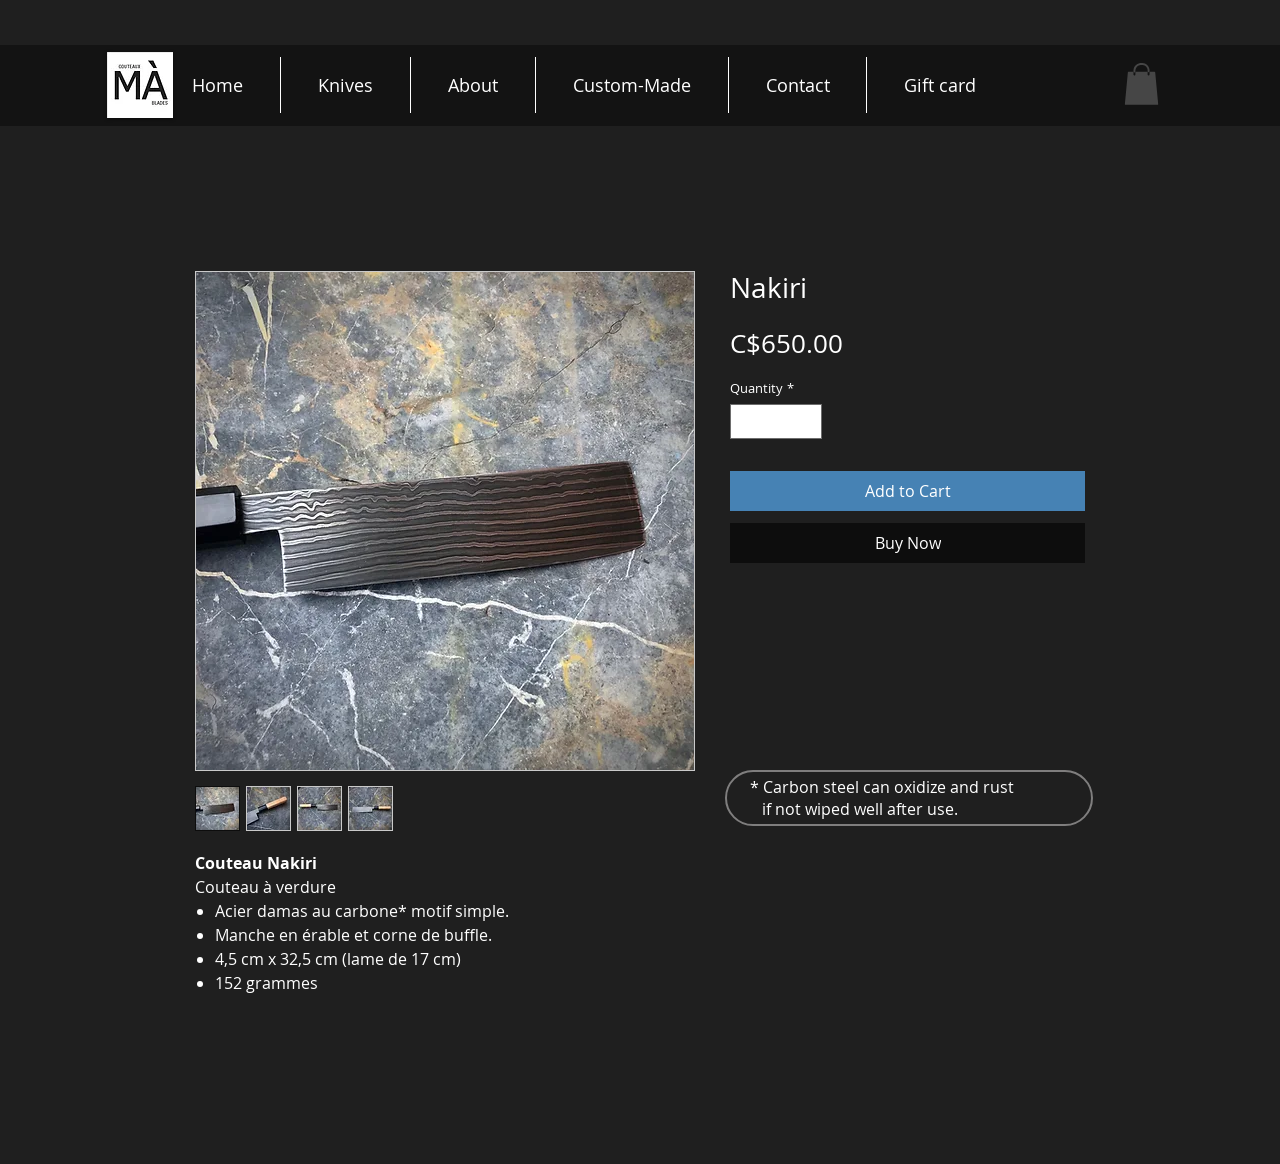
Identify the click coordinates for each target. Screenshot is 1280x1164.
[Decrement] (745, 422)
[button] (1141, 84)
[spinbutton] (776, 422)
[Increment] (808, 422)
